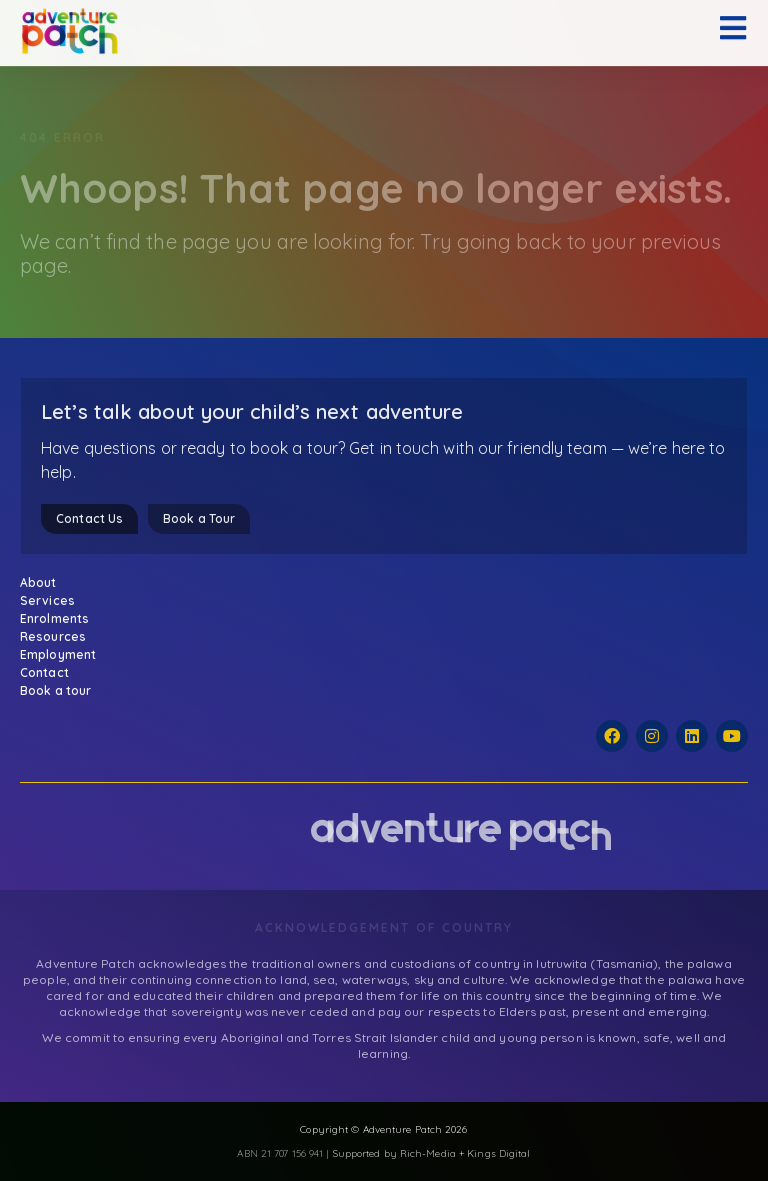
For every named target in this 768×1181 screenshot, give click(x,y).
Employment (58, 654)
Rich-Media (428, 1153)
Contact (44, 672)
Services (52, 601)
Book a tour (55, 690)
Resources (58, 637)
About (43, 583)
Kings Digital (498, 1153)
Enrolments (59, 619)
